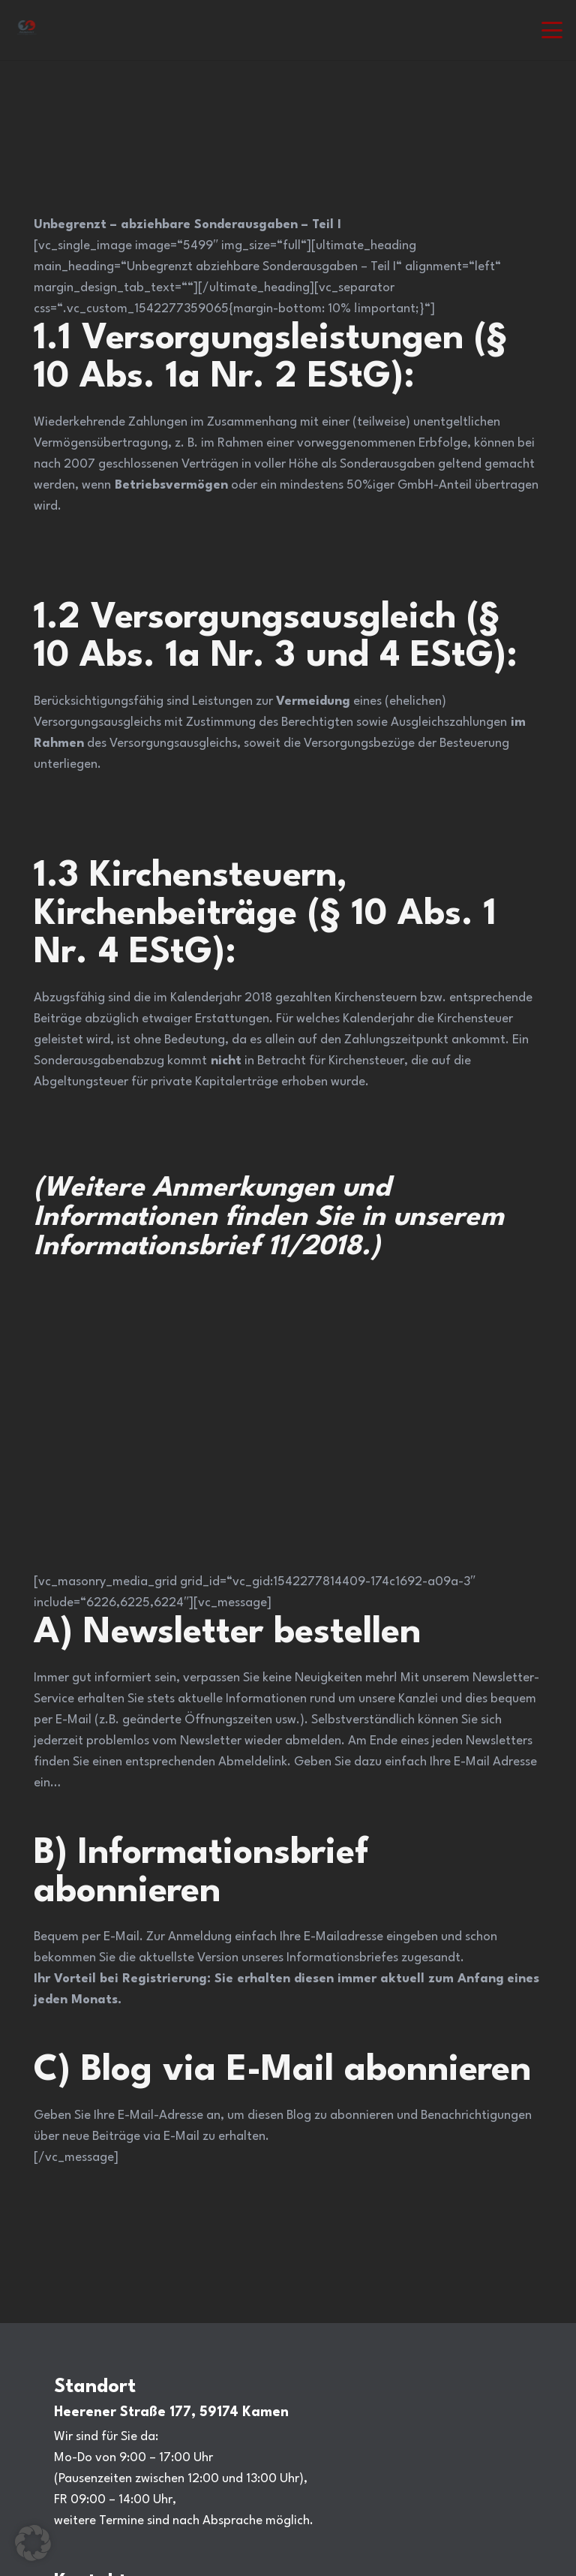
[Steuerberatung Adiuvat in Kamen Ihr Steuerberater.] (27, 29)
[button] (552, 30)
